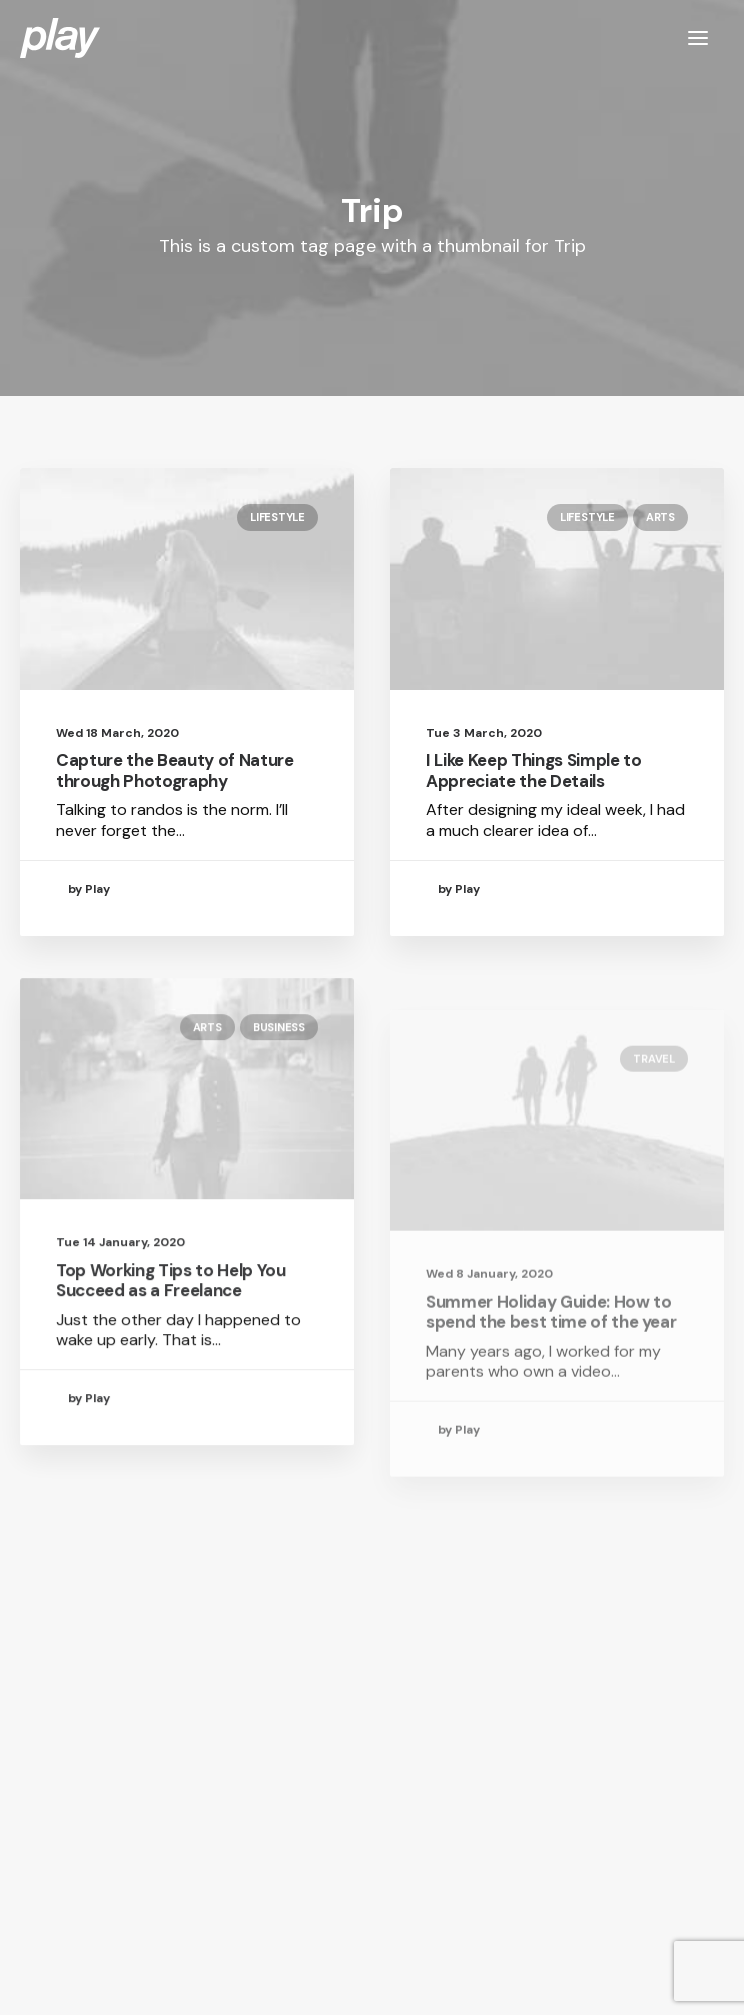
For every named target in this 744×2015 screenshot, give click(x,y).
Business (279, 1092)
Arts (660, 517)
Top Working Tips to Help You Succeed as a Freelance (170, 1346)
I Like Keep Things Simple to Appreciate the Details (533, 770)
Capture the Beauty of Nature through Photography (174, 770)
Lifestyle (277, 517)
